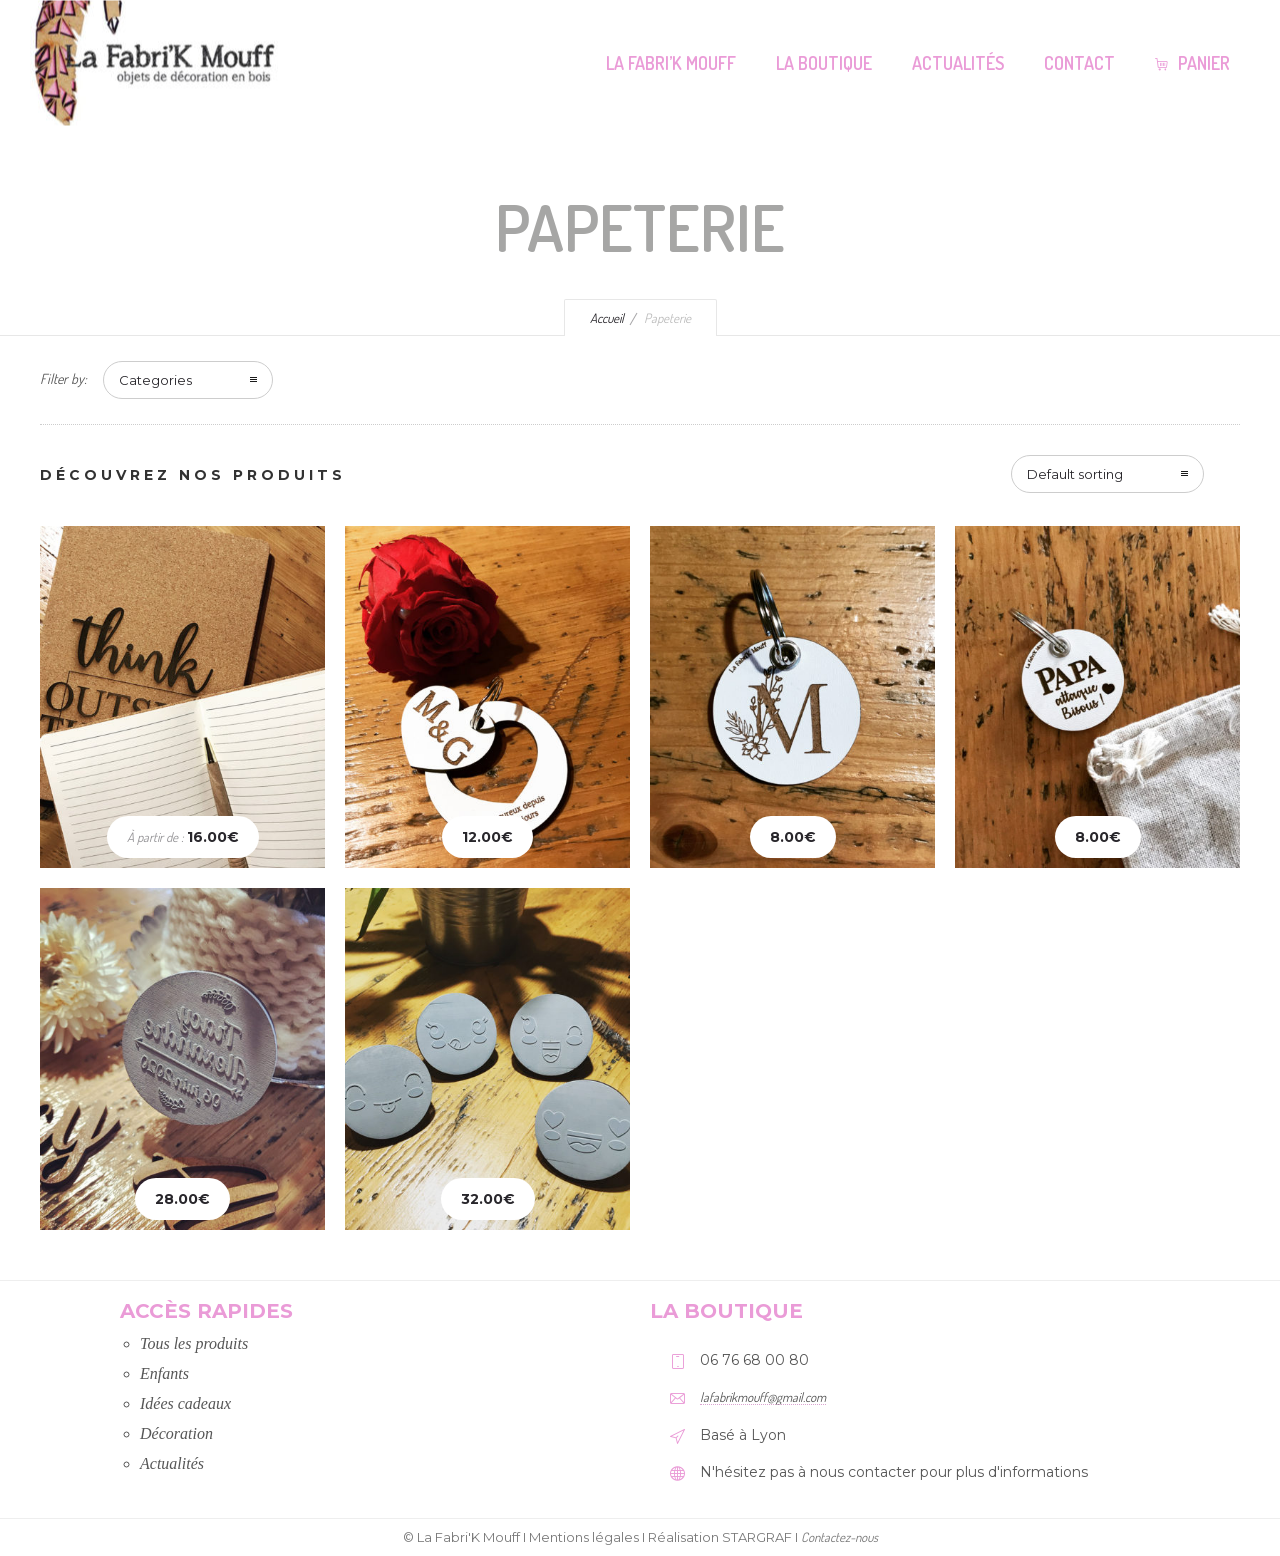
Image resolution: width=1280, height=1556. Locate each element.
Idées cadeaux (185, 1403)
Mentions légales (584, 1537)
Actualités (958, 63)
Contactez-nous (839, 1537)
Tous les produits (194, 1343)
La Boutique (824, 63)
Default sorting (1075, 474)
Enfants (164, 1373)
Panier (1192, 63)
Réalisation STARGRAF (720, 1537)
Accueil (607, 318)
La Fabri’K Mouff (671, 63)
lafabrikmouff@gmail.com (763, 1397)
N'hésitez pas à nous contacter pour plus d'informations (894, 1472)
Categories (155, 380)
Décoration (176, 1433)
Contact (1079, 63)
